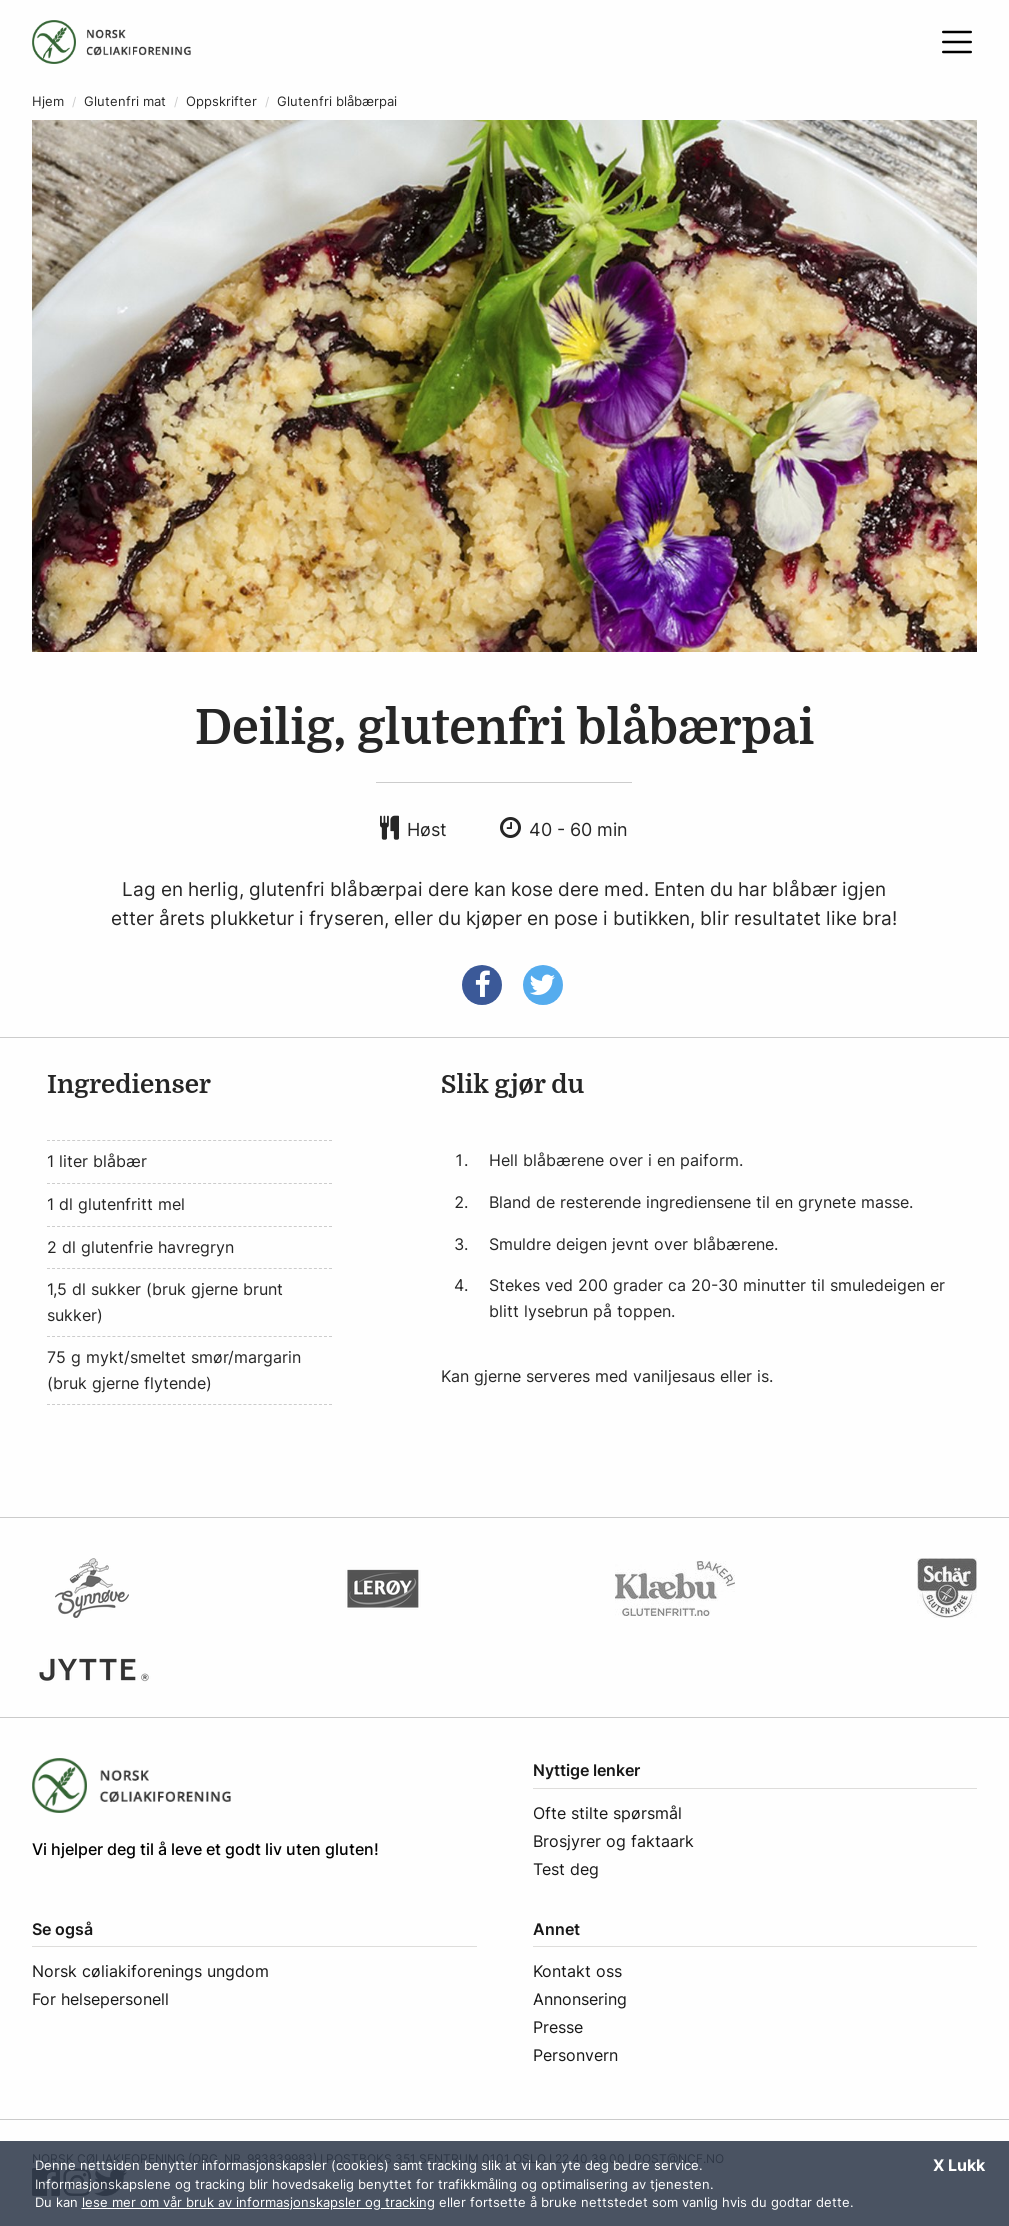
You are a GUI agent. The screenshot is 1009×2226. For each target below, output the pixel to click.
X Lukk (959, 2165)
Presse (558, 2027)
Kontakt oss (577, 1971)
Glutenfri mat (125, 101)
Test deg (566, 1869)
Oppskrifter (221, 101)
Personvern (575, 2055)
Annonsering (580, 1999)
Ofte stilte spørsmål (607, 1813)
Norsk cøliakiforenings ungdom (150, 1971)
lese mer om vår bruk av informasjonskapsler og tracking (258, 2202)
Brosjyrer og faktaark (613, 1841)
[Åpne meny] (957, 42)
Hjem (48, 101)
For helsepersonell (100, 1999)
